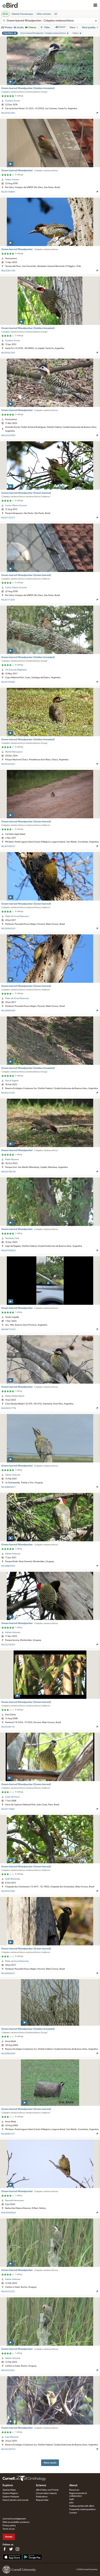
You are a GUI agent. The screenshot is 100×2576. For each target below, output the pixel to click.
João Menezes (12, 2437)
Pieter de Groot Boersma (17, 916)
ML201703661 (8, 682)
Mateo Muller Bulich (14, 1396)
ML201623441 (8, 113)
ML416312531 (8, 2291)
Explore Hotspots (11, 2497)
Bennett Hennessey (14, 2200)
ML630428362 (8, 2213)
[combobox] (50, 20)
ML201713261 (8, 600)
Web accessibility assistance (16, 2522)
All (55, 14)
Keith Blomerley (12, 1879)
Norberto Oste (12, 1238)
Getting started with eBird (81, 2506)
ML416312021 (8, 2370)
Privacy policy (9, 2525)
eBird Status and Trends (47, 2490)
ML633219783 (8, 435)
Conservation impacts (46, 2493)
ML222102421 (8, 1645)
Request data (42, 2500)
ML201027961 (8, 1891)
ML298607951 (8, 1566)
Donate (8, 2537)
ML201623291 (8, 353)
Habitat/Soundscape (22, 14)
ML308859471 (8, 1487)
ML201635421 (8, 764)
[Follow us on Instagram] (17, 2549)
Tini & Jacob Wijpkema (16, 670)
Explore (8, 2485)
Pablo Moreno (12, 1159)
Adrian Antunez (12, 1475)
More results (50, 2463)
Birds (5, 14)
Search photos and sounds (15, 2500)
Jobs (71, 2503)
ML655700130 (8, 1172)
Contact (73, 2513)
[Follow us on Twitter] (11, 2549)
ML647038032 (8, 1250)
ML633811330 (8, 271)
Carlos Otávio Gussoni (16, 505)
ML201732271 (8, 518)
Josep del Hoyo (12, 1797)
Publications (42, 2497)
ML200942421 (8, 928)
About (73, 2485)
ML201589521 (8, 846)
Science (41, 2485)
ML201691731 (8, 1727)
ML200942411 (8, 1973)
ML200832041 (8, 2053)
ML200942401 (8, 1011)
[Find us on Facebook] (4, 2549)
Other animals (44, 14)
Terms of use (9, 2529)
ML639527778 (8, 1408)
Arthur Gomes (12, 179)
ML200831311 (8, 2134)
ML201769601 (8, 192)
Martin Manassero (14, 752)
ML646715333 (8, 1329)
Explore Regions (10, 2493)
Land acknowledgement (14, 2519)
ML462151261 (8, 1093)
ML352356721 (8, 2449)
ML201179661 (8, 1809)
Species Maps (9, 2490)
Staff (71, 2499)
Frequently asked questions (82, 2509)
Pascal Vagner (12, 1081)
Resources (74, 2490)
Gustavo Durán (12, 101)
